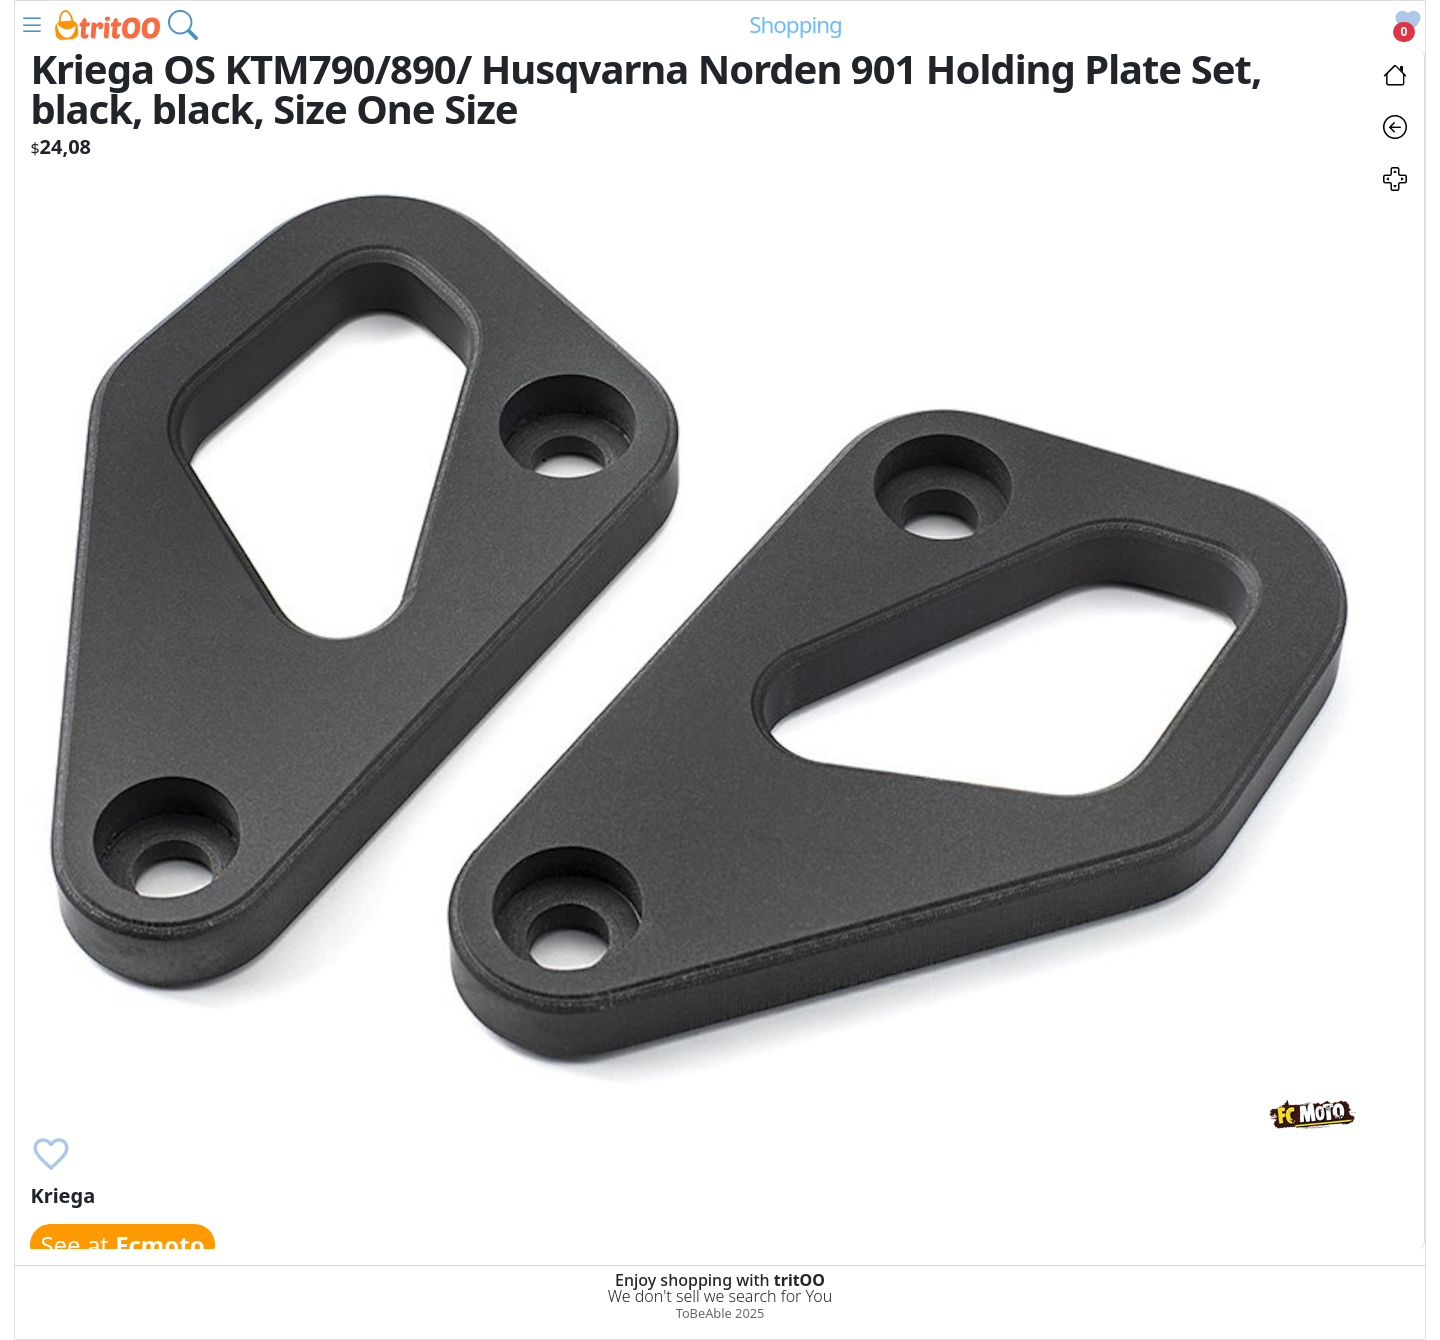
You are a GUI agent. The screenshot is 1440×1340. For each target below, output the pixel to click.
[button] (32, 25)
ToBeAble (704, 1313)
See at (122, 1244)
